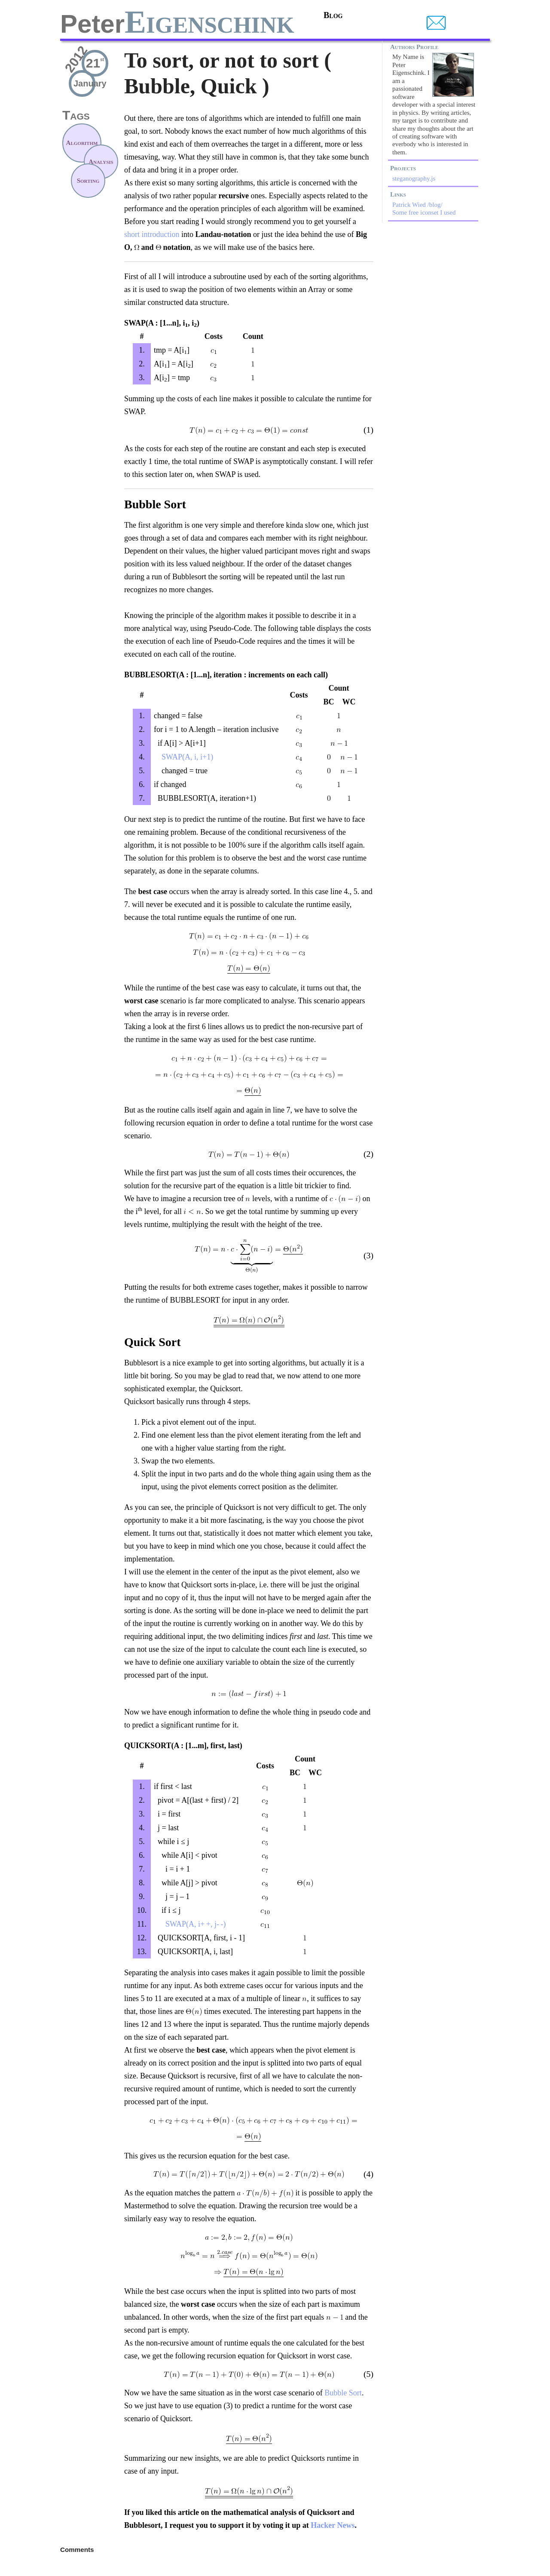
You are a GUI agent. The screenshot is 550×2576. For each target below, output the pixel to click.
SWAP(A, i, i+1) (183, 757)
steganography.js (413, 178)
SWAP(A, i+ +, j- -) (190, 1924)
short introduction (152, 234)
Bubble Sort (343, 2392)
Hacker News (332, 2525)
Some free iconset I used (423, 212)
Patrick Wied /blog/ (417, 204)
